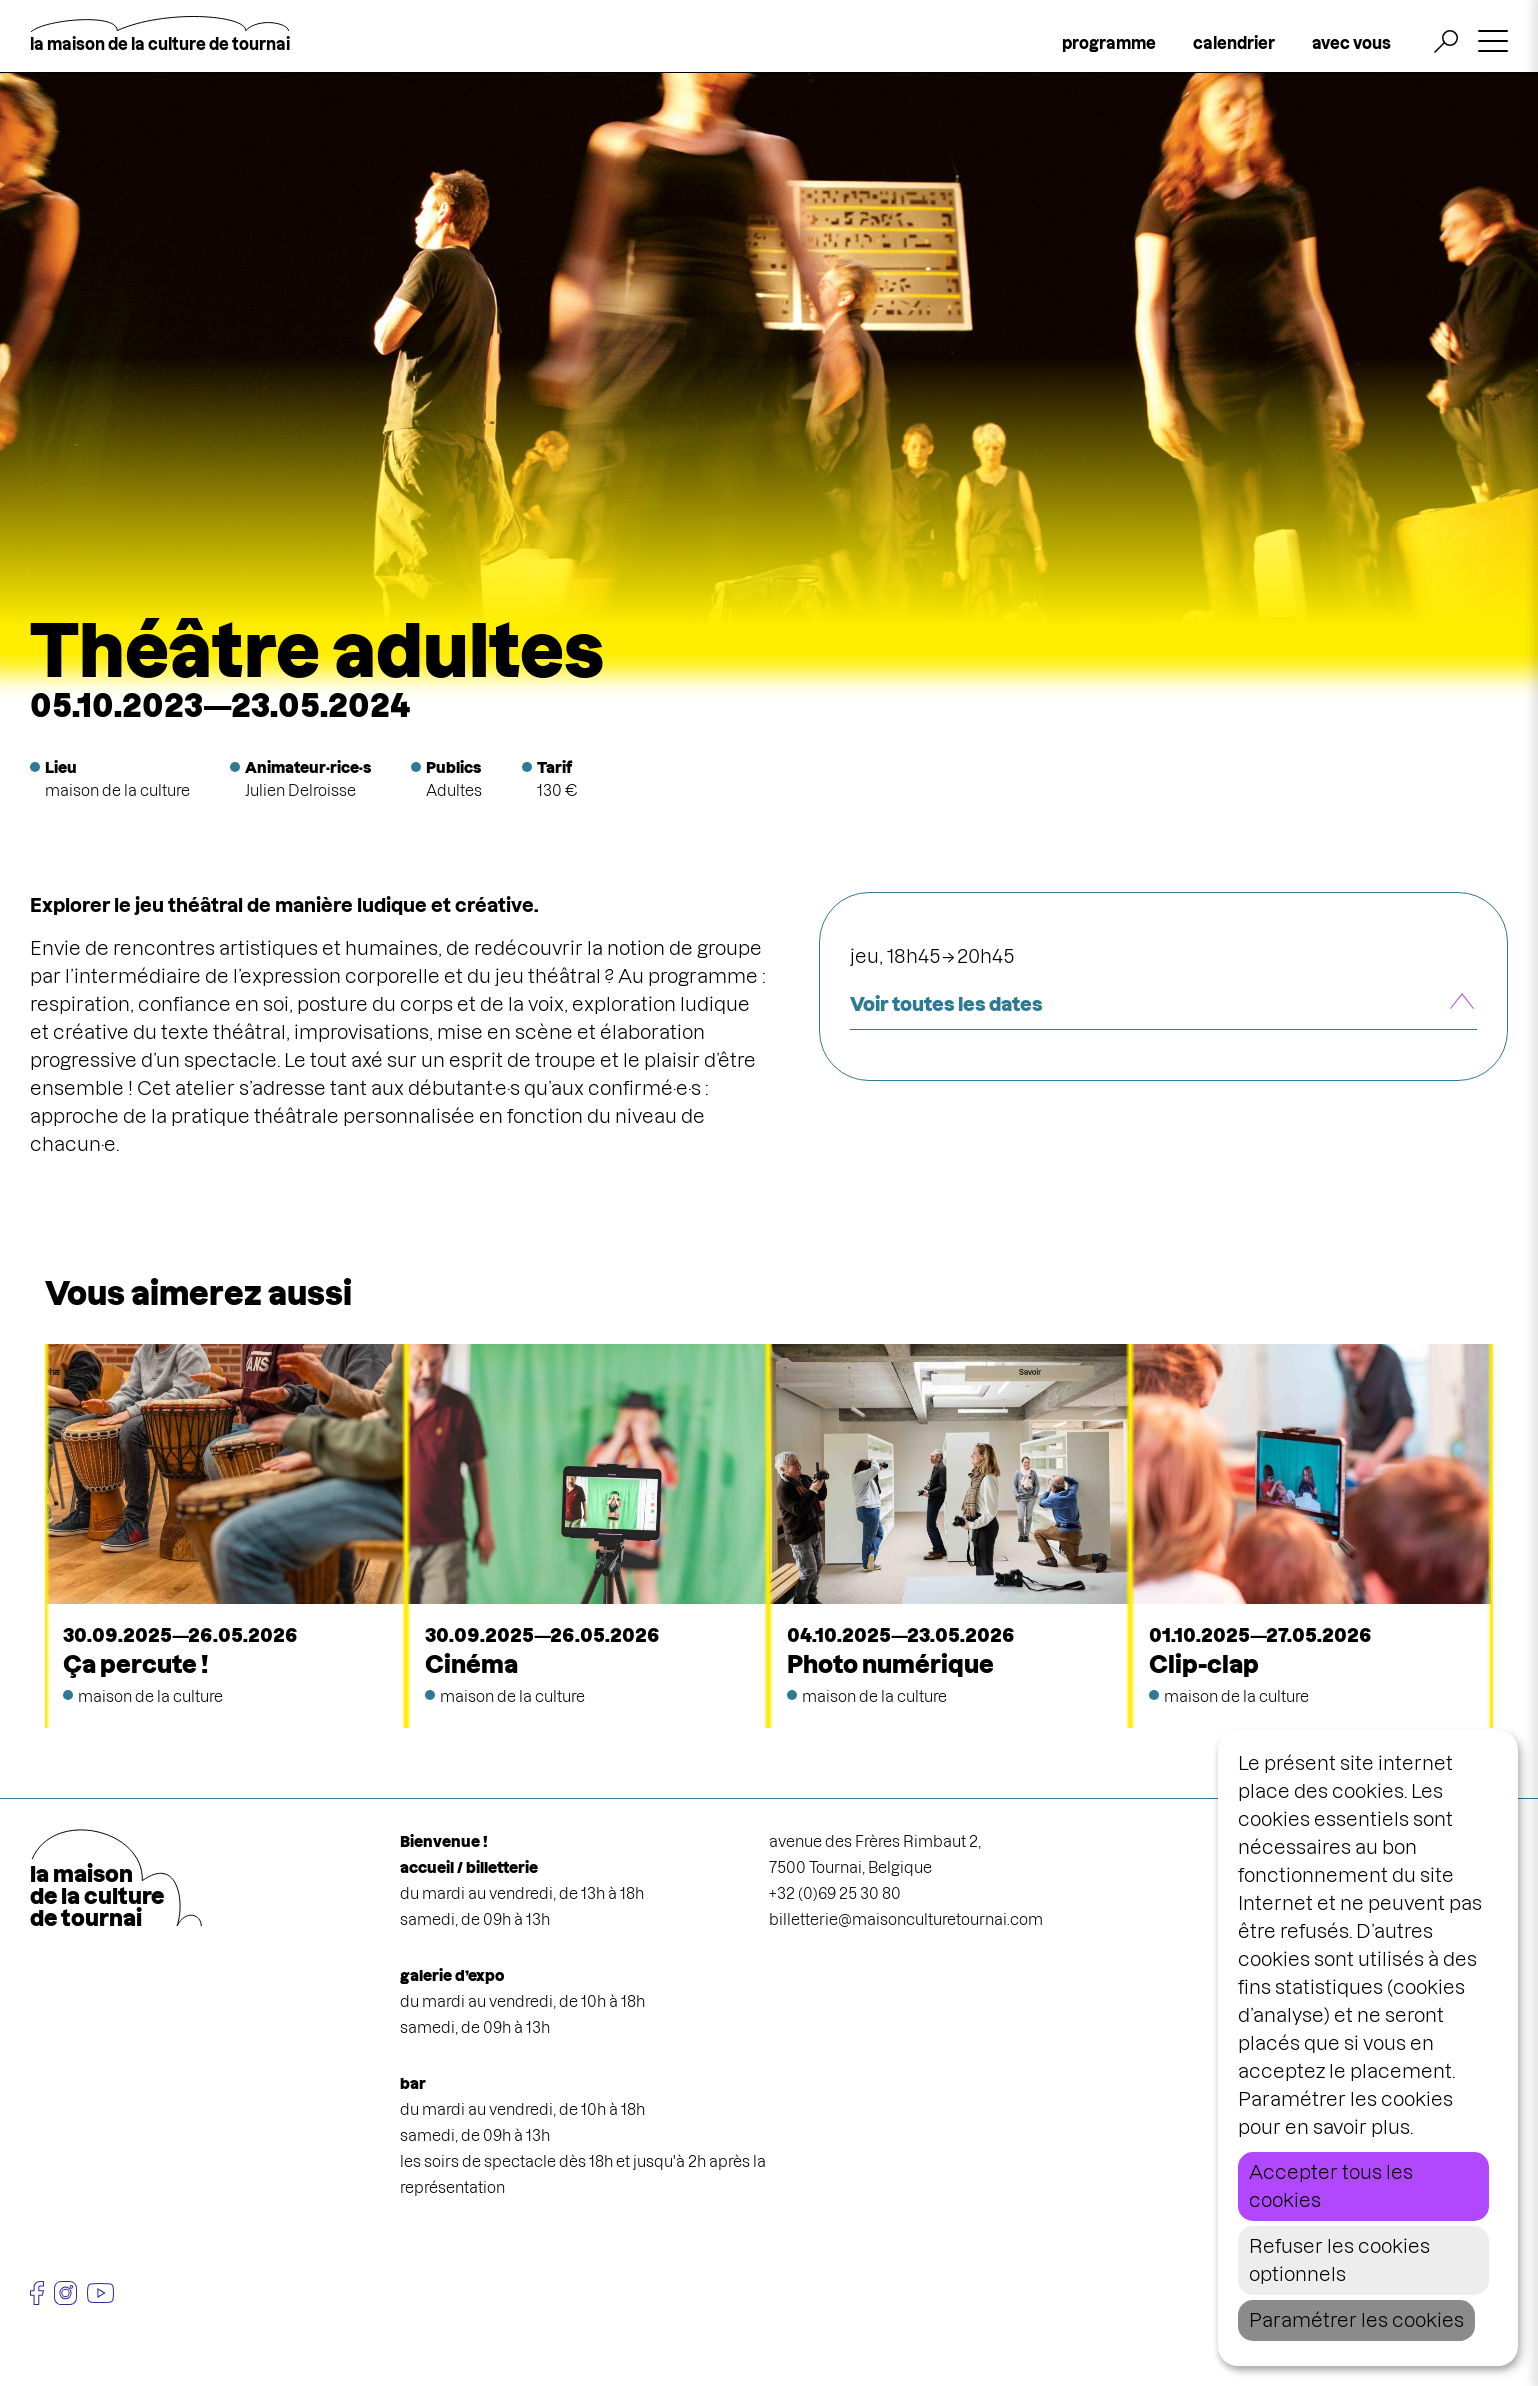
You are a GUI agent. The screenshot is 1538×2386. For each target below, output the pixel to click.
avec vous (1351, 43)
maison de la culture (117, 790)
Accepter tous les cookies (1331, 2186)
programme (1109, 43)
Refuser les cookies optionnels (1339, 2260)
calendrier (1234, 43)
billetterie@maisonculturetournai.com (906, 1919)
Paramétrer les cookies (1356, 2320)
